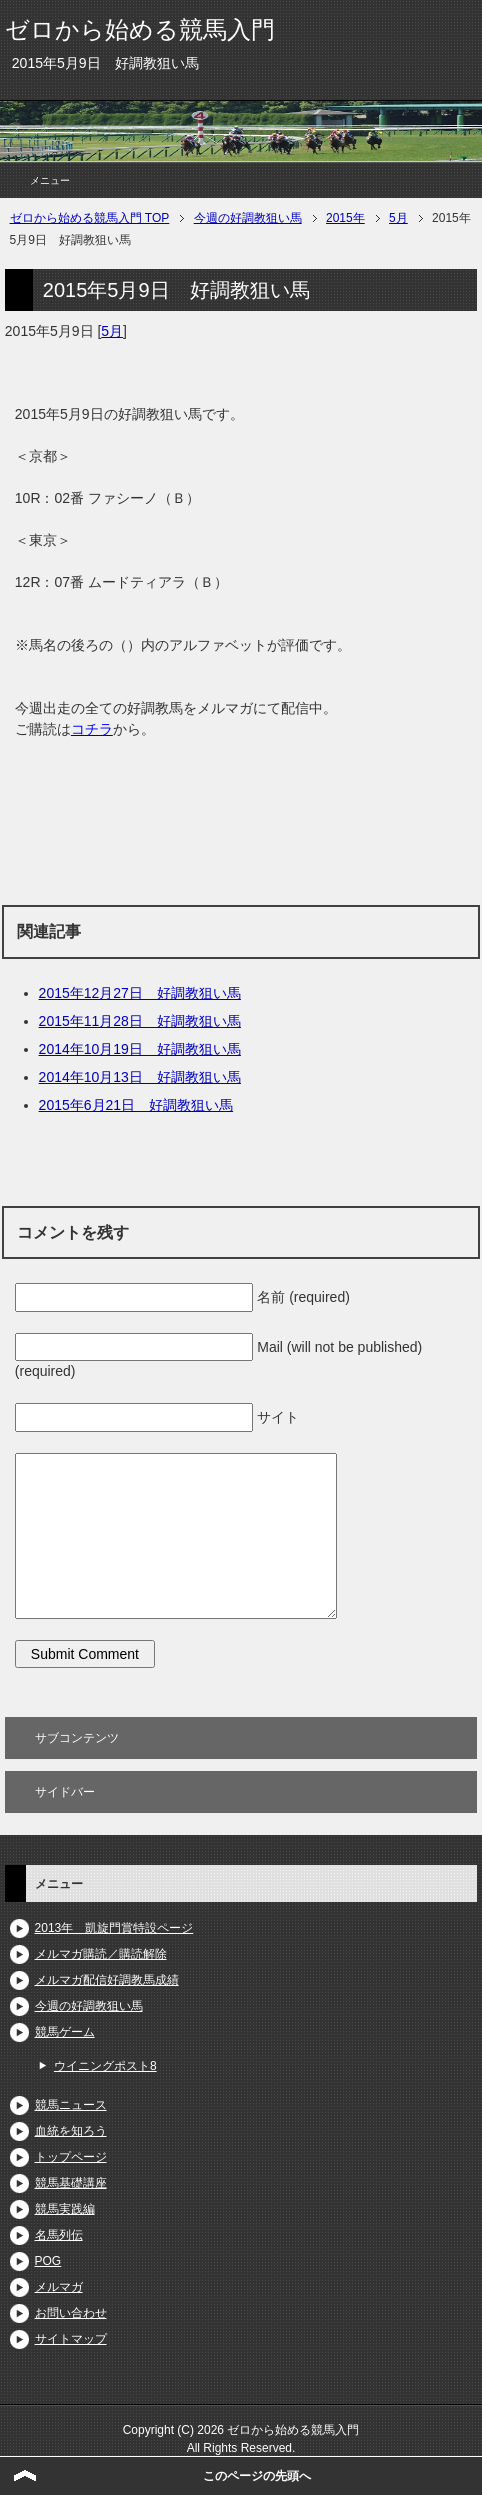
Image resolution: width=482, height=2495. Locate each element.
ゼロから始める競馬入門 (140, 29)
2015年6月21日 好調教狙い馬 (136, 1105)
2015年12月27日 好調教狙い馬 (140, 993)
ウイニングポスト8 (105, 2066)
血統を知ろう (71, 2131)
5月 (112, 331)
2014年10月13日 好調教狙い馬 (140, 1077)
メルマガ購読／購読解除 (101, 1954)
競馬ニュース (71, 2105)
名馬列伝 (59, 2235)
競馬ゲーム (65, 2032)
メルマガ (59, 2287)
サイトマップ (71, 2339)
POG (48, 2261)
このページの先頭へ (257, 2476)
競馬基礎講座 (71, 2183)
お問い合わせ (71, 2313)
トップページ (71, 2157)
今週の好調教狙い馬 (89, 2006)
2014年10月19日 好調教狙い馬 (140, 1049)
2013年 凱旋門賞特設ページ (114, 1928)
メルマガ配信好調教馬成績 (107, 1980)
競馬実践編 (65, 2209)
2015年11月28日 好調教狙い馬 (140, 1021)
